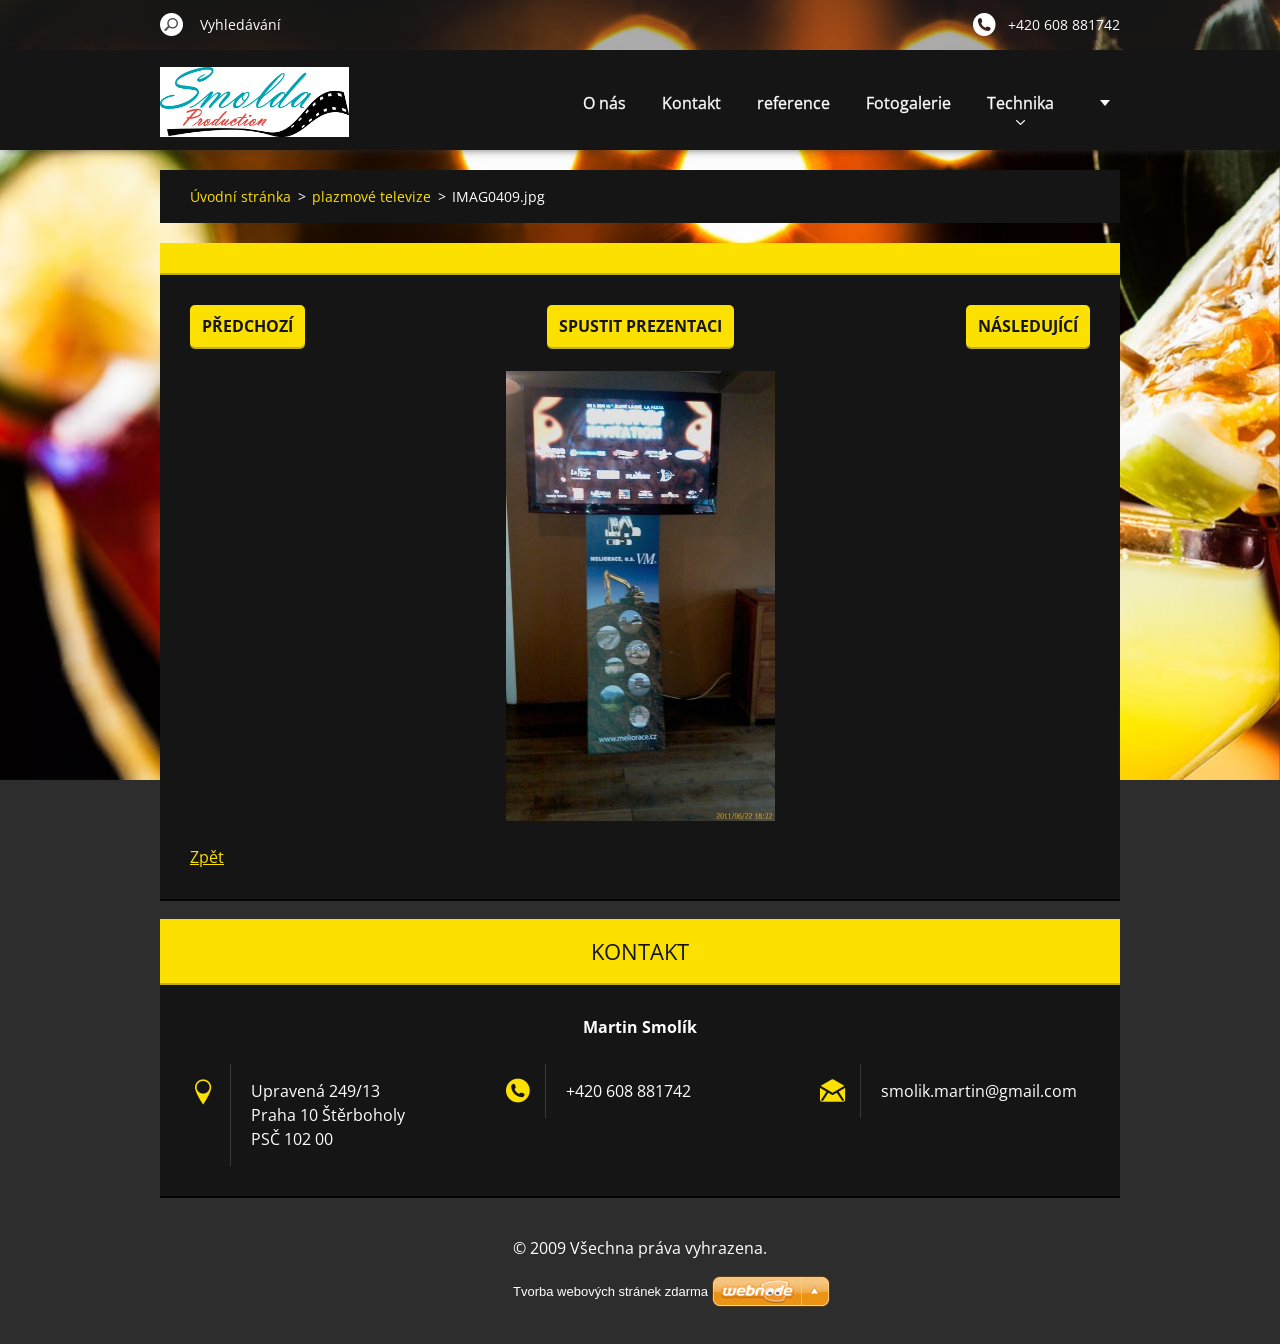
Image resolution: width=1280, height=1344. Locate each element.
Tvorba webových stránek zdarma (610, 1291)
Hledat (172, 24)
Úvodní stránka (240, 196)
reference (793, 103)
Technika (1020, 108)
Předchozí (247, 326)
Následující (1028, 326)
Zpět (207, 857)
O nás (604, 103)
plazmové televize (371, 196)
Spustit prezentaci (640, 326)
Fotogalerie (908, 103)
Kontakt (691, 103)
